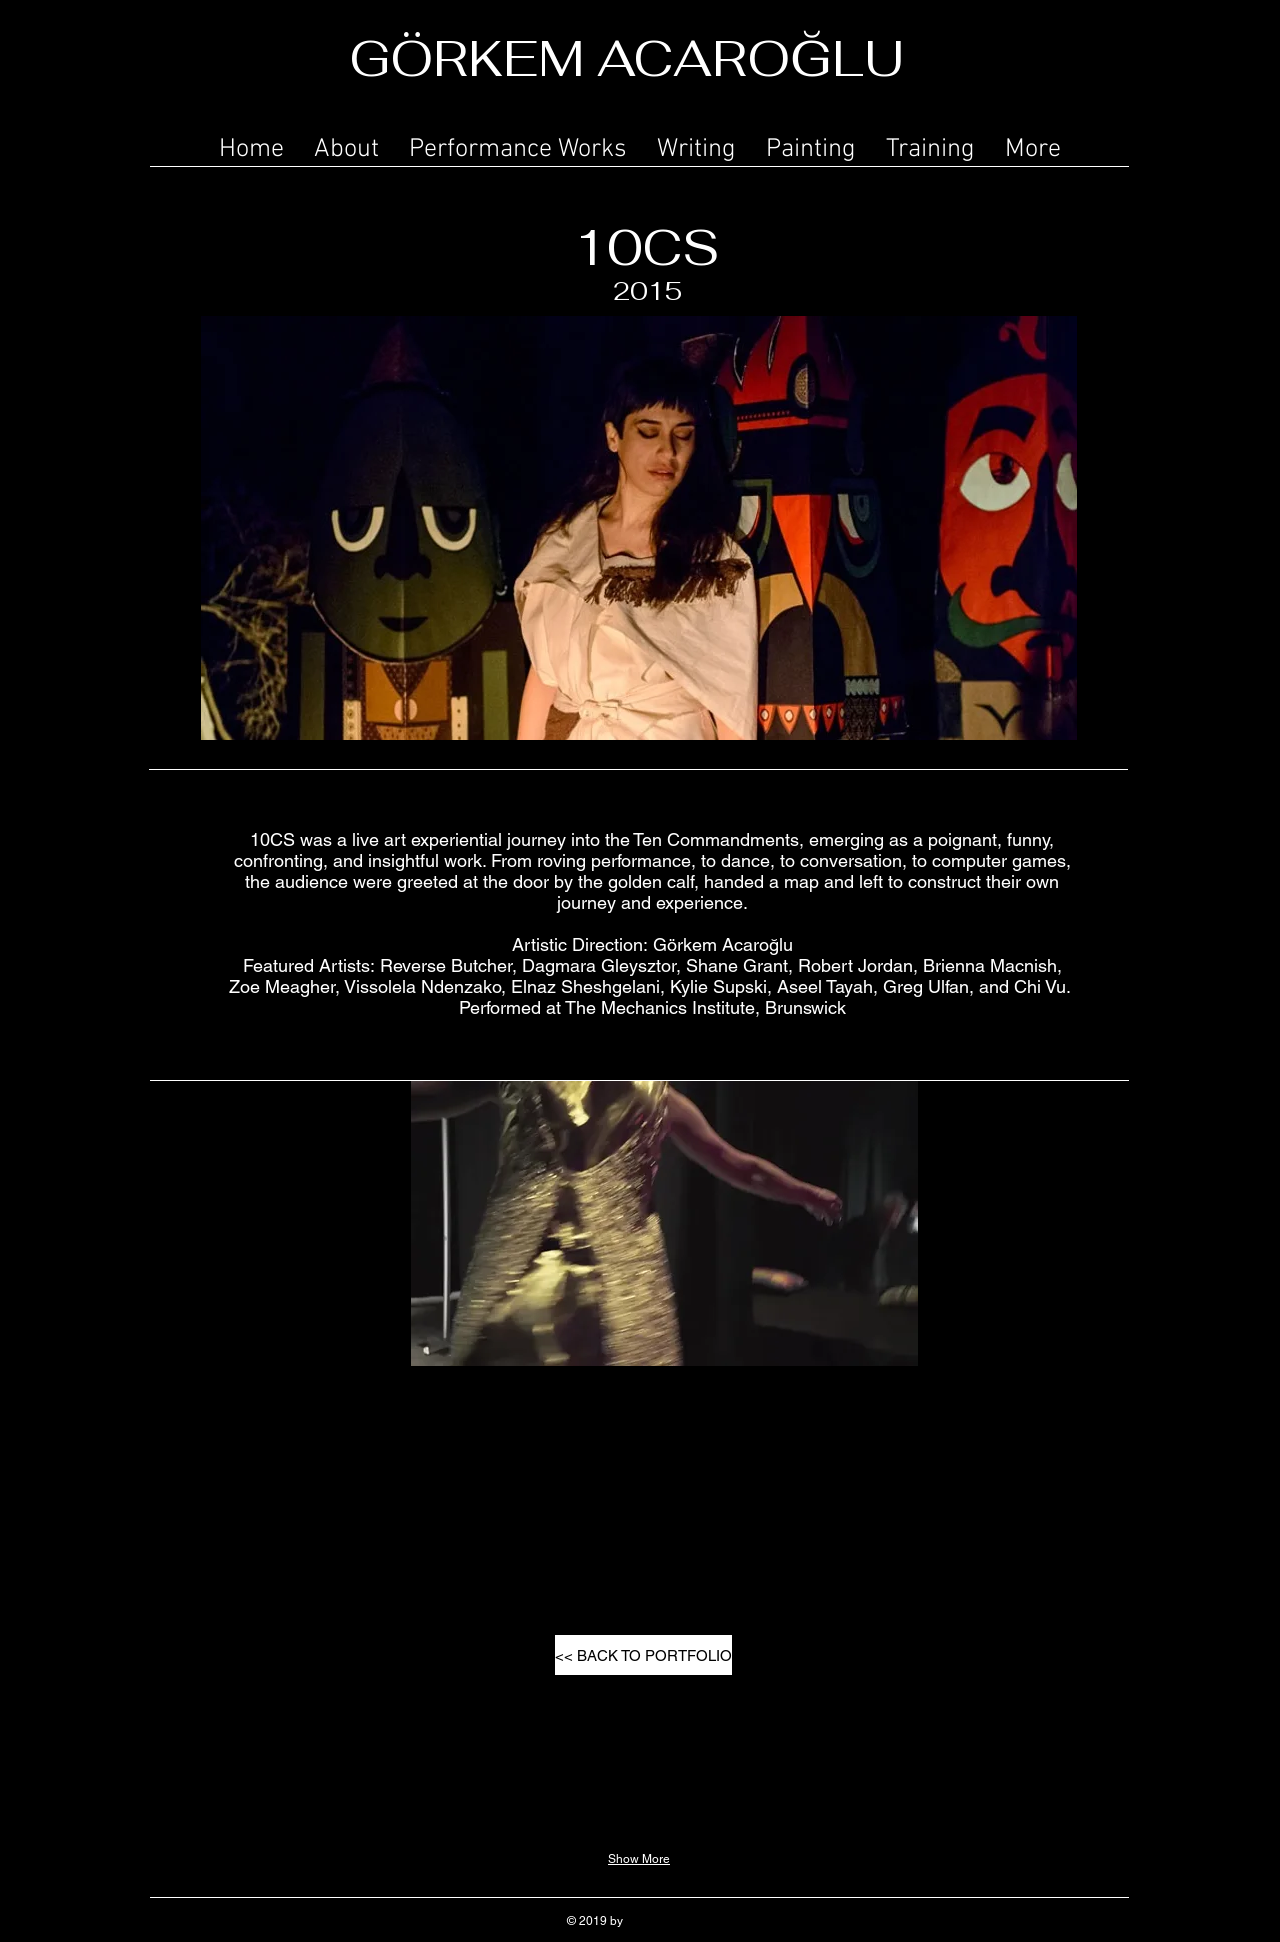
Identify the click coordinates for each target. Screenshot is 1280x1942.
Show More (639, 1859)
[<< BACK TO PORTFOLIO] (643, 1655)
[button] (518, 146)
